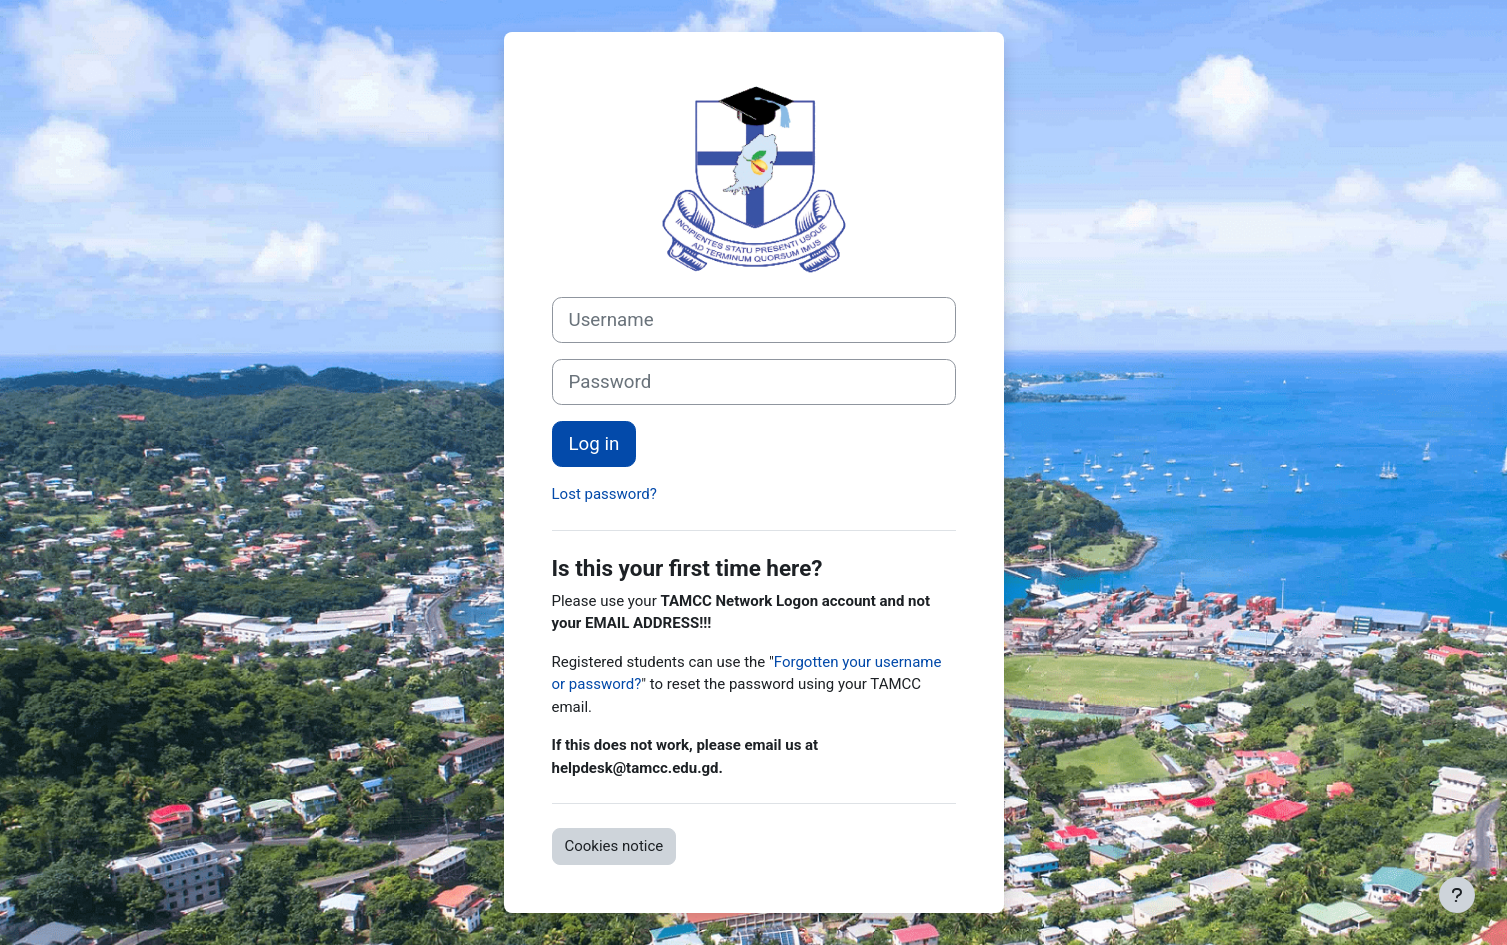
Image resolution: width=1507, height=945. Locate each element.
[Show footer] (1457, 895)
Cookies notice (614, 846)
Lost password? (604, 494)
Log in (594, 444)
